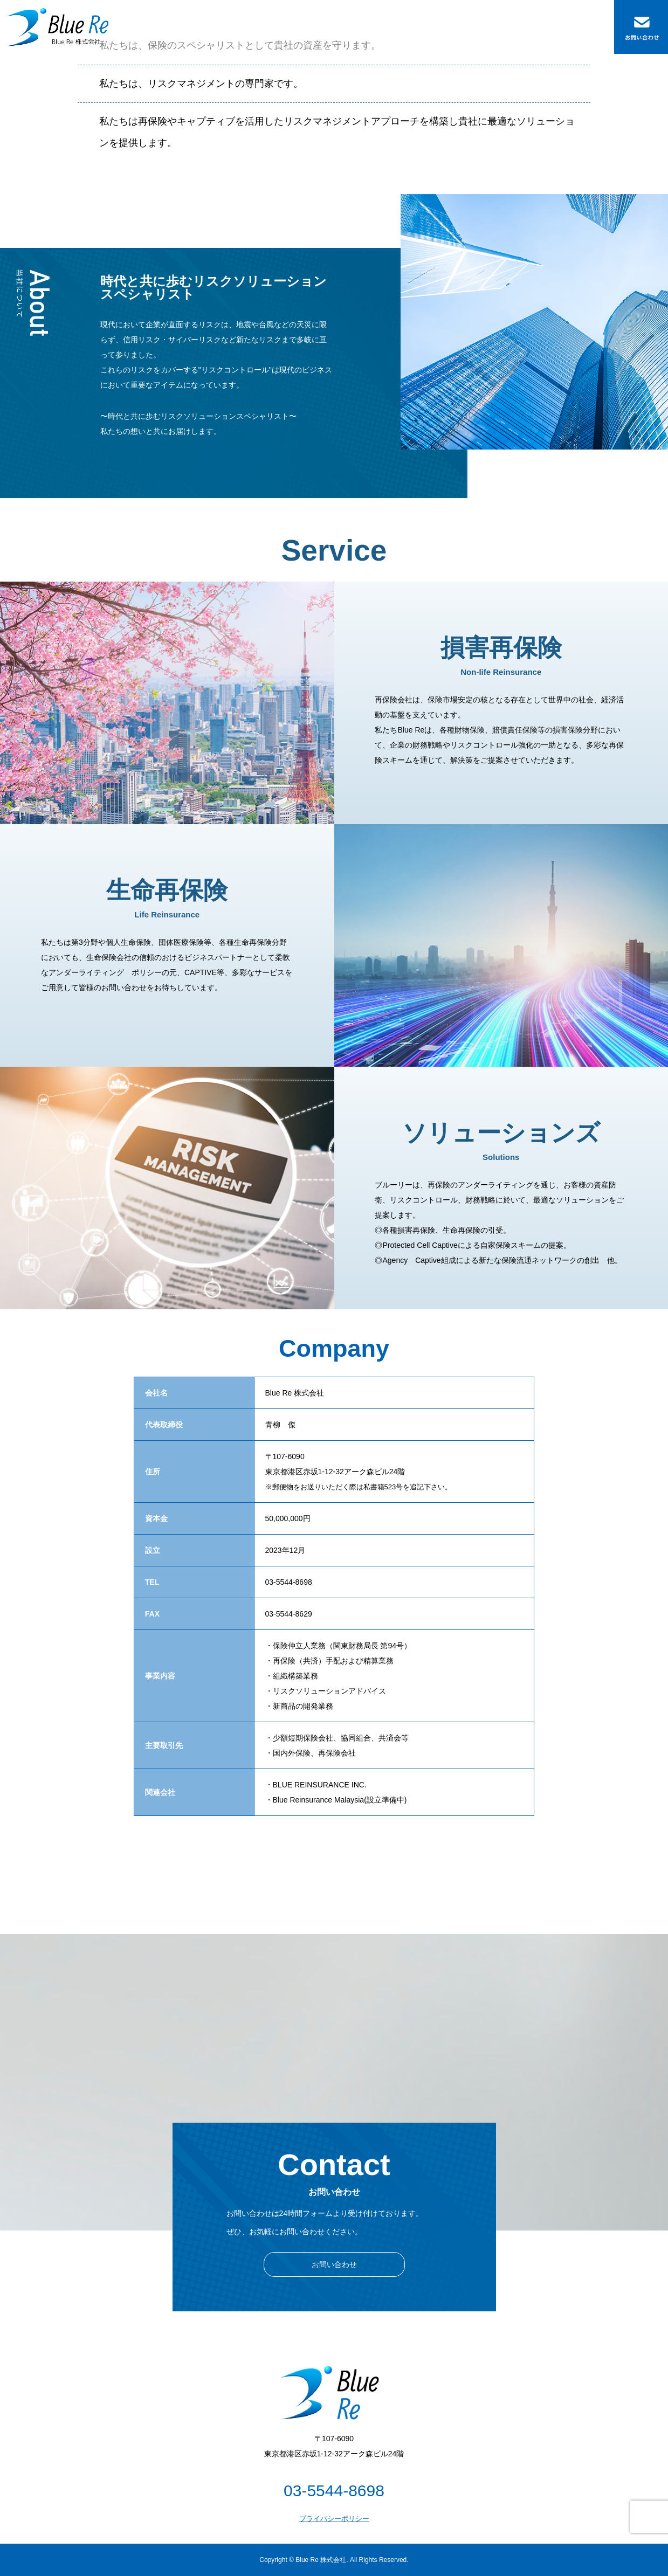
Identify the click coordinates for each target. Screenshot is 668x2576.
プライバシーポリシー (334, 2518)
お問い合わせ (334, 2264)
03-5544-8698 (334, 2491)
